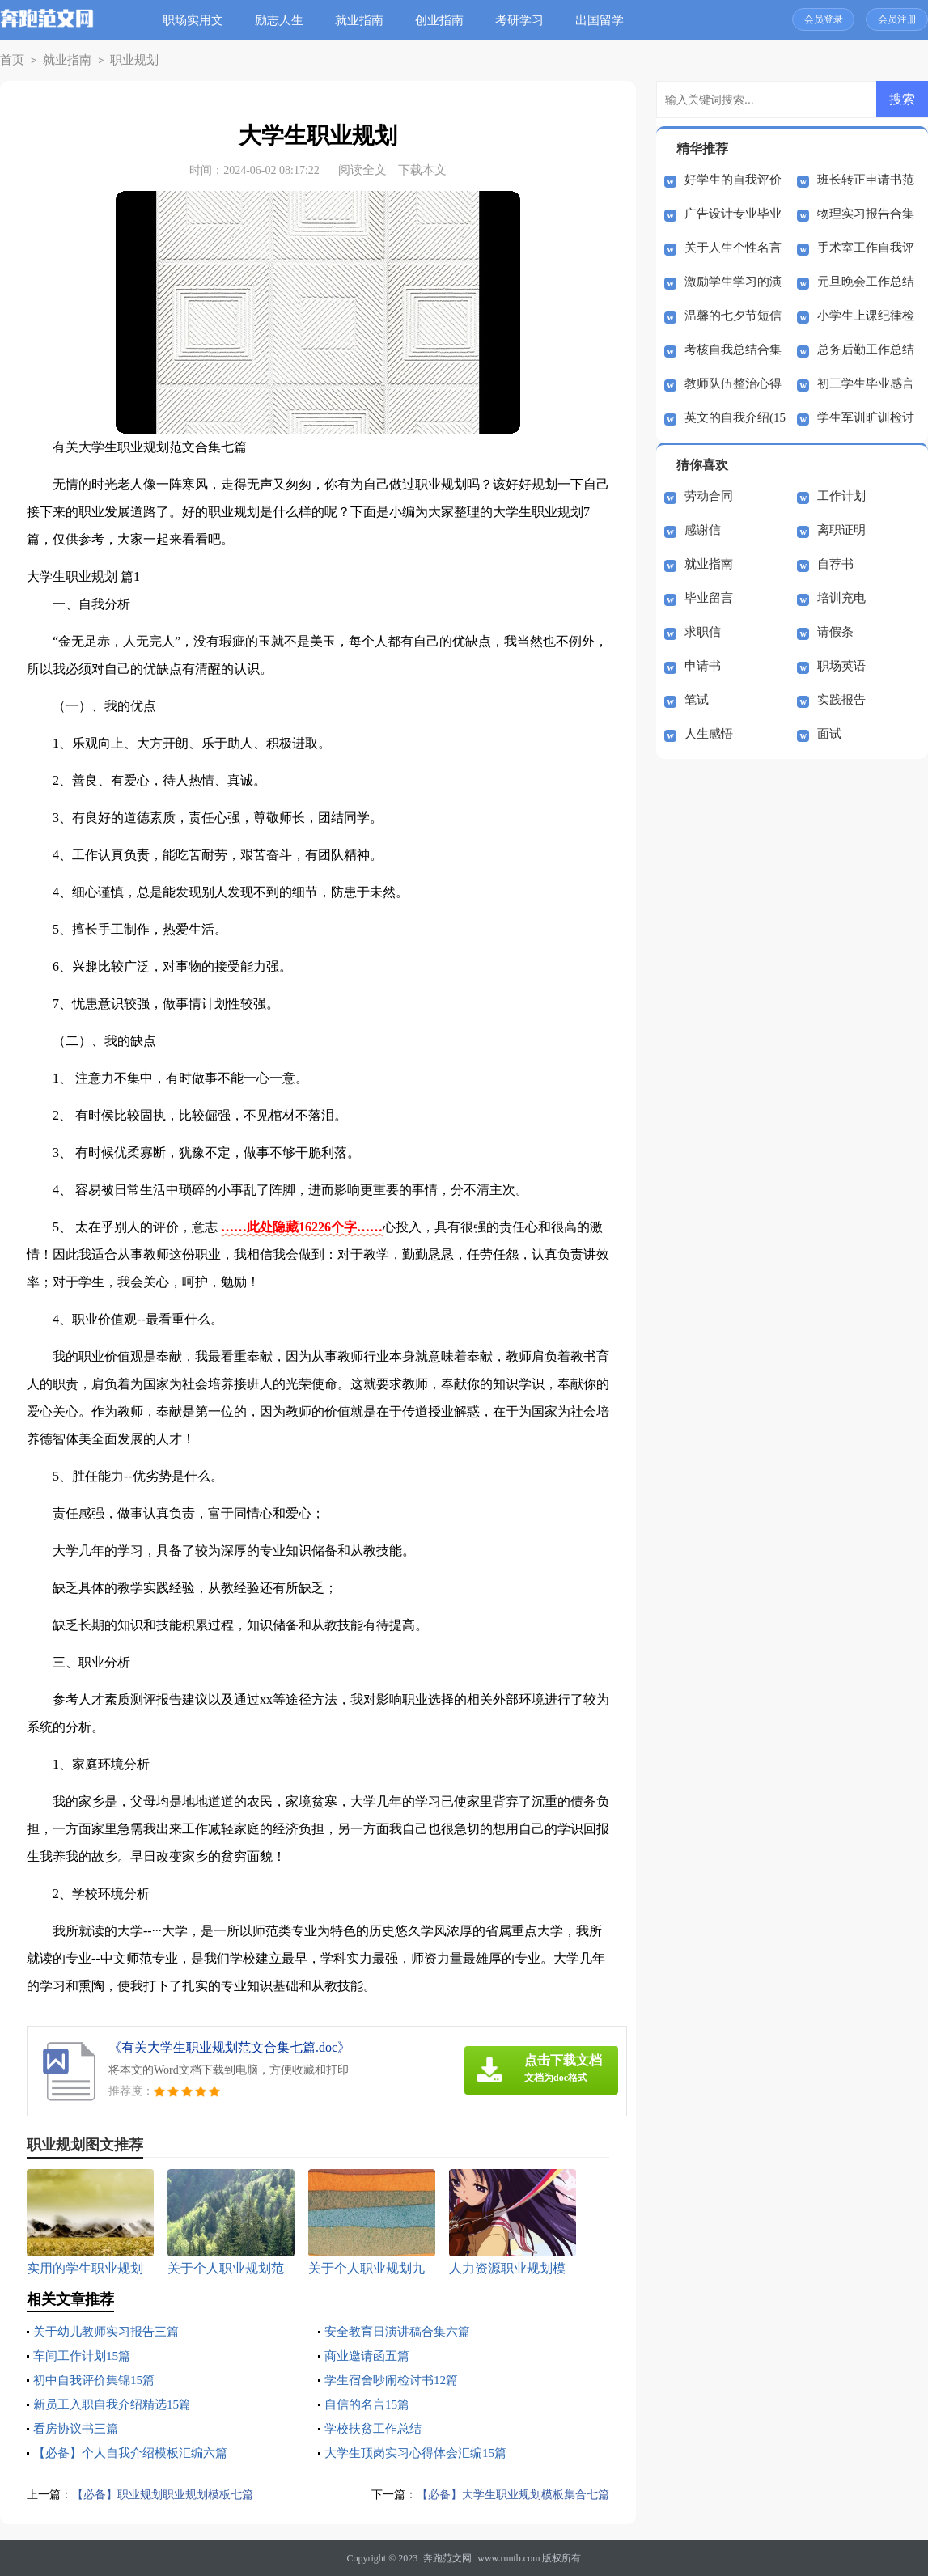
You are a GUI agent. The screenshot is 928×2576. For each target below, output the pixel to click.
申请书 (702, 665)
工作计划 (841, 495)
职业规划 (121, 60)
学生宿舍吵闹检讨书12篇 (395, 2380)
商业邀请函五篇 (369, 2355)
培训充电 (841, 597)
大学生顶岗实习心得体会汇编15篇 (421, 2452)
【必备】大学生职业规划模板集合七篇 (506, 2494)
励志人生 (285, 20)
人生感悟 (708, 733)
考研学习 (525, 20)
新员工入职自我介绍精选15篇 (117, 2404)
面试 (829, 733)
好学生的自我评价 (733, 179)
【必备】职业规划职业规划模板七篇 (169, 2494)
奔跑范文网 (447, 2558)
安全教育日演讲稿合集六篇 (402, 2331)
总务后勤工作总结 (865, 349)
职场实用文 (198, 20)
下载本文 (422, 169)
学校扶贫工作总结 (376, 2428)
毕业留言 (708, 597)
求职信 (702, 631)
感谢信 (702, 529)
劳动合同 (708, 495)
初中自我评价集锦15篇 (98, 2380)
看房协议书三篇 (78, 2428)
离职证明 (841, 529)
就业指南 (365, 20)
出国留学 (605, 20)
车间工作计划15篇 (85, 2355)
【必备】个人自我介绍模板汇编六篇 (136, 2452)
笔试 (696, 699)
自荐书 (835, 563)
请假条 (835, 631)
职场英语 (841, 665)
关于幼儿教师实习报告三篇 (111, 2331)
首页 (10, 60)
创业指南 (445, 20)
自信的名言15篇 (369, 2404)
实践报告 (841, 699)
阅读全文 (362, 169)
